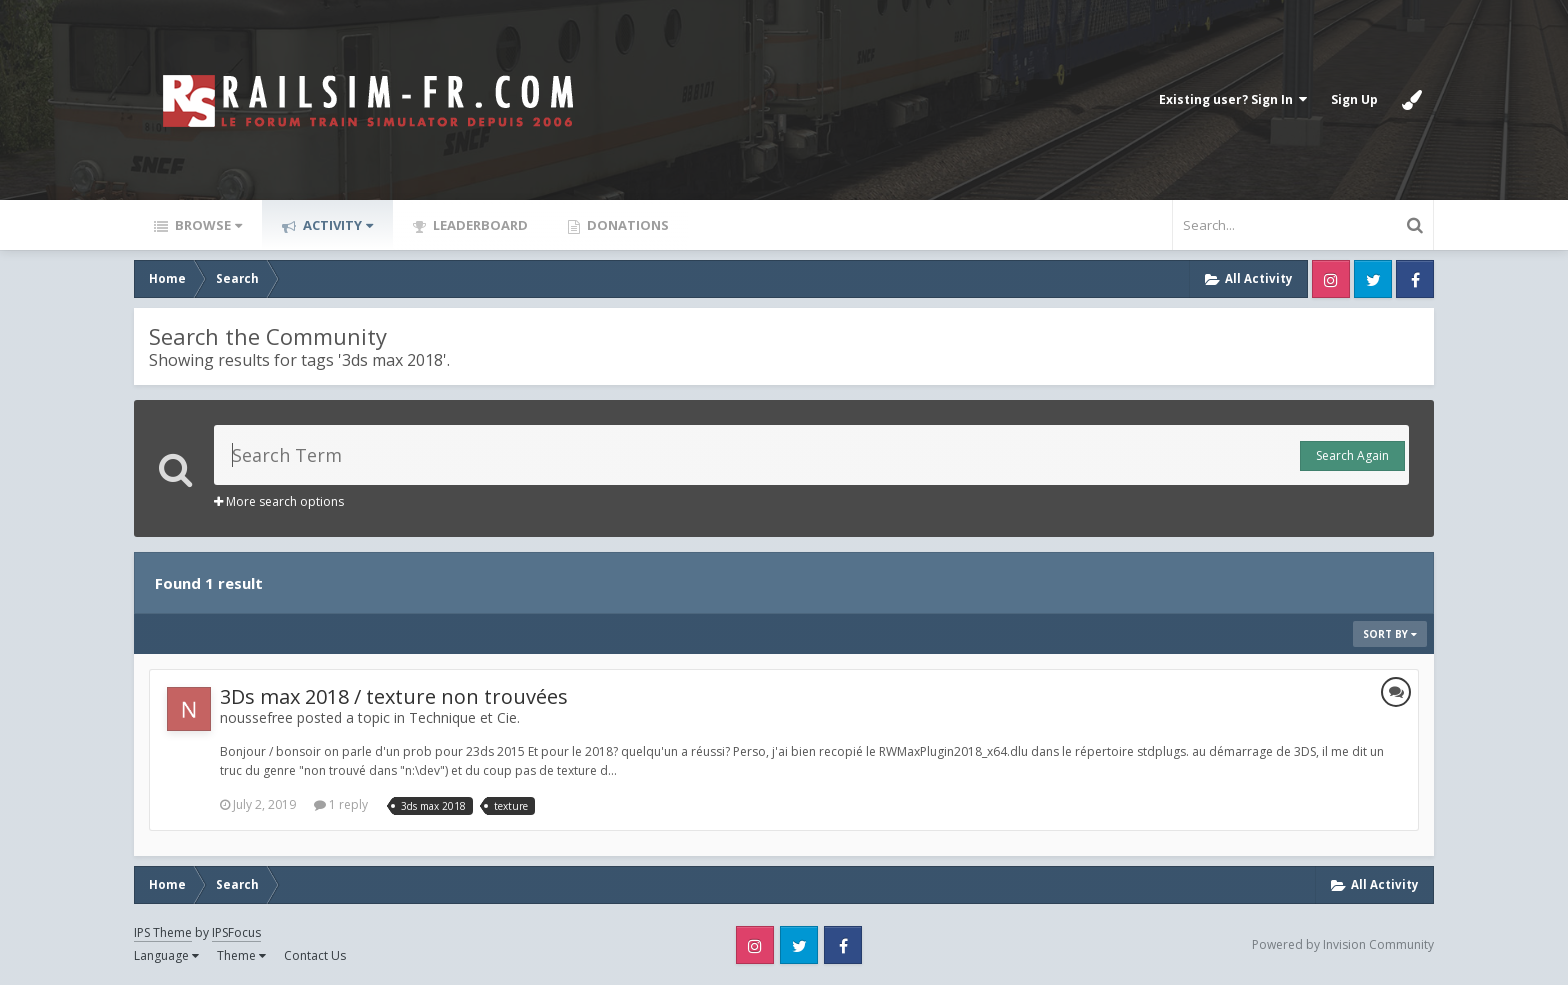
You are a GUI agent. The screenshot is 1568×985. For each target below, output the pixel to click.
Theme (241, 955)
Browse (207, 225)
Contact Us (315, 955)
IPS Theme (163, 932)
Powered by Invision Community (1343, 944)
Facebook (1415, 279)
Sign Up (1354, 99)
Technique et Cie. (464, 717)
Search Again (1352, 455)
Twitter (1373, 279)
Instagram (1331, 279)
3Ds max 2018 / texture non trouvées (394, 696)
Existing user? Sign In (1233, 99)
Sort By (1390, 634)
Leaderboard (479, 225)
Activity (336, 225)
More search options (279, 501)
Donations (626, 225)
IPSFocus (236, 932)
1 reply (341, 804)
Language (166, 955)
